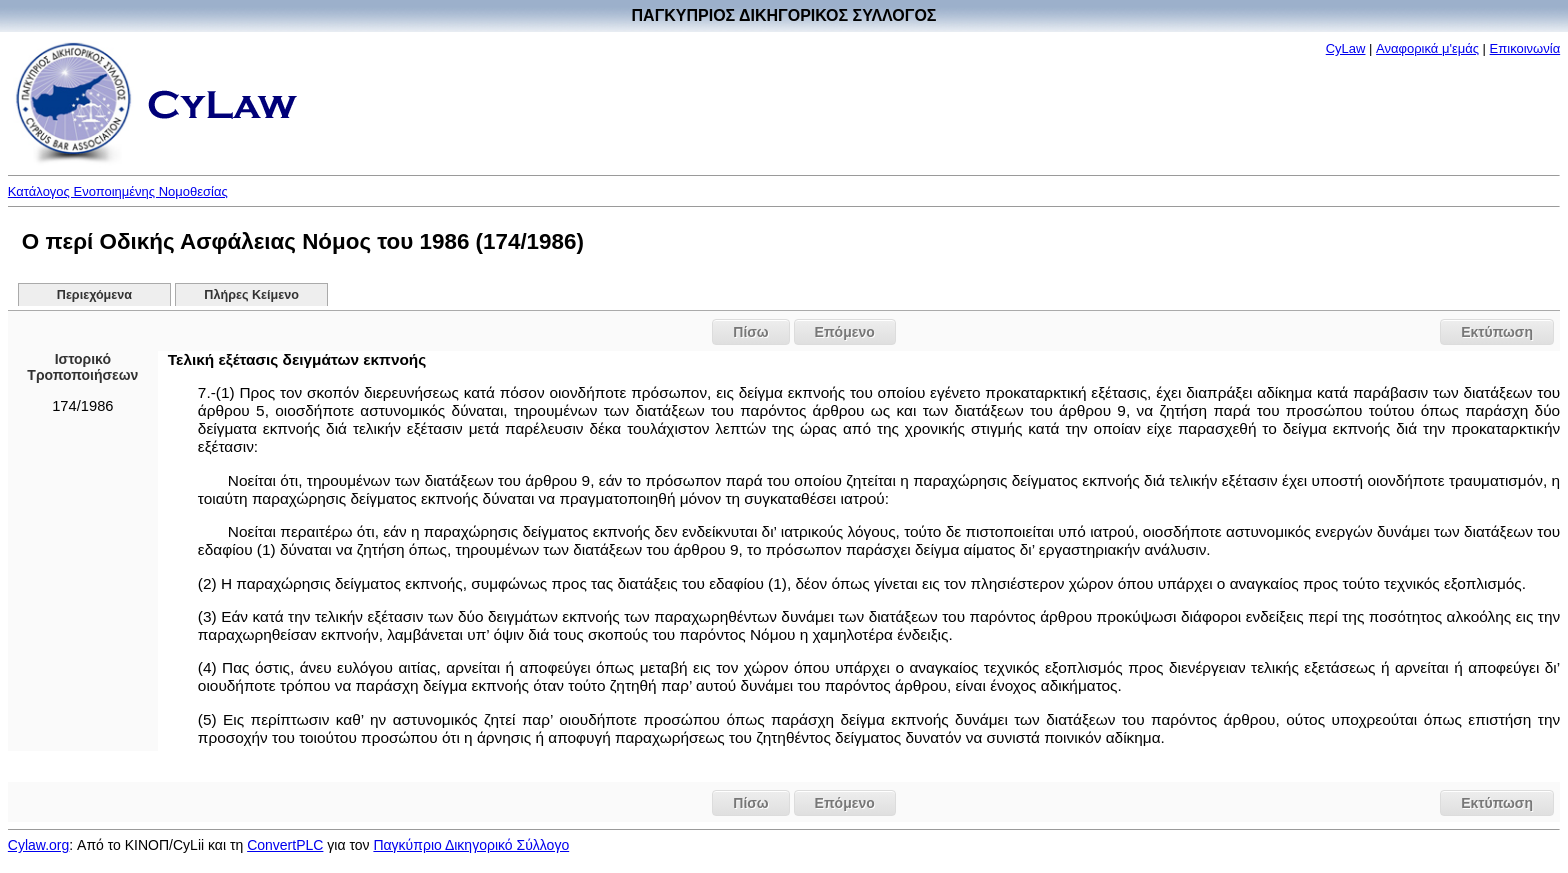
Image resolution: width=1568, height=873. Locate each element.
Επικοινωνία (1525, 48)
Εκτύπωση (1497, 332)
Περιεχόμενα (94, 295)
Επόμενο (845, 332)
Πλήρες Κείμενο (251, 295)
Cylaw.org (38, 845)
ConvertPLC (285, 845)
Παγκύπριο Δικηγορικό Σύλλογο (471, 845)
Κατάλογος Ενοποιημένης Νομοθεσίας (118, 191)
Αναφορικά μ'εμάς (1427, 48)
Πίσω (750, 332)
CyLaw (1346, 48)
